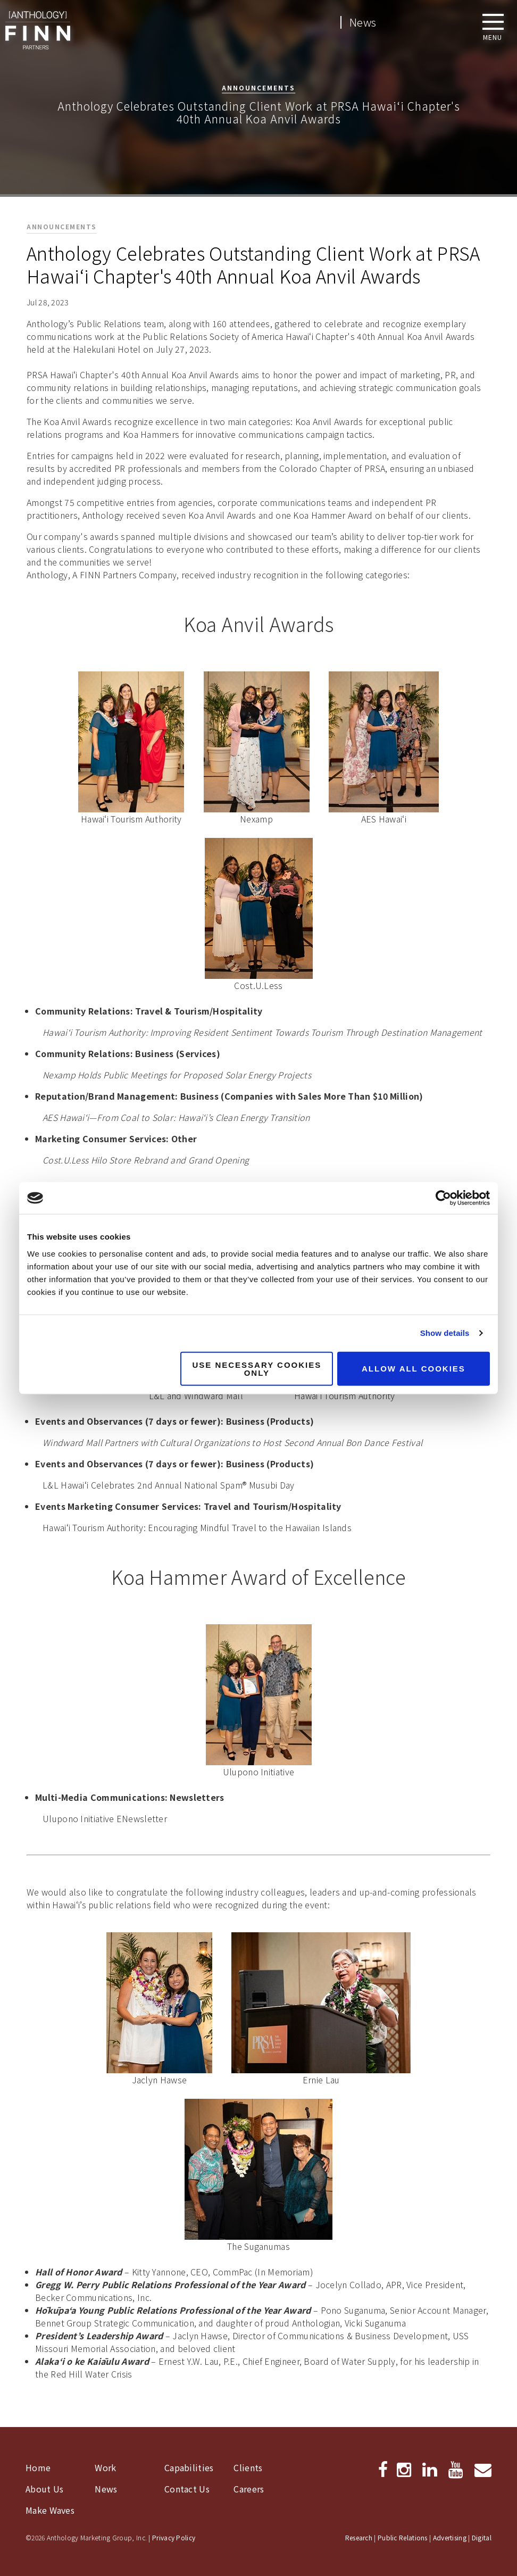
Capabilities (189, 2467)
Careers (249, 2488)
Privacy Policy (173, 2537)
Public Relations (403, 2537)
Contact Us (187, 2488)
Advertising (449, 2537)
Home (38, 2467)
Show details (445, 1332)
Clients (248, 2467)
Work (105, 2467)
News (362, 22)
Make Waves (50, 2510)
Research (358, 2537)
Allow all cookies (413, 1368)
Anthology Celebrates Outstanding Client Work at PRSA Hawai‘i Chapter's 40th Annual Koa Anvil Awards (253, 264)
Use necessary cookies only (256, 1368)
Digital (481, 2537)
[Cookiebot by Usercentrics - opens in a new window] (443, 1198)
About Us (44, 2488)
